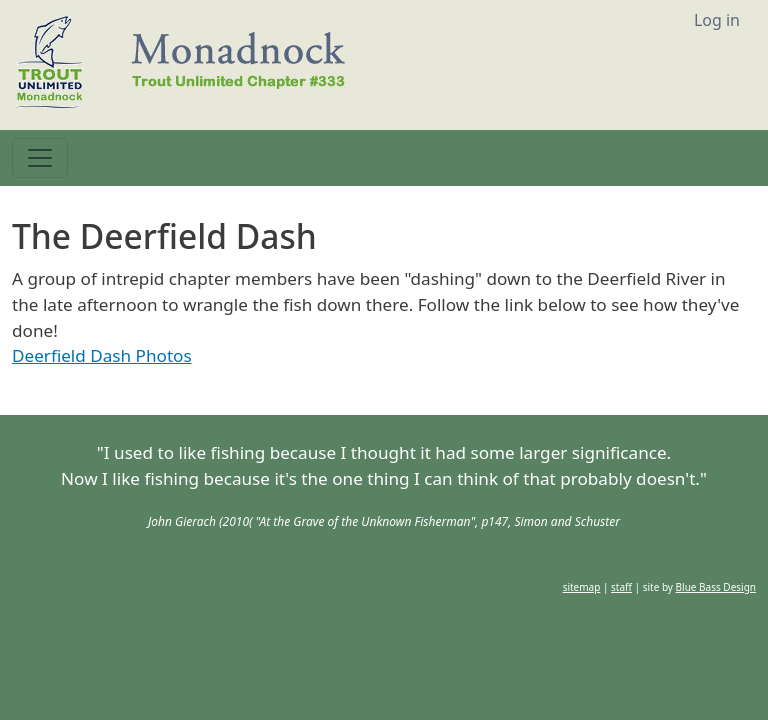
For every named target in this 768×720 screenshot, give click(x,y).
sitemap (582, 587)
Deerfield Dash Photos (102, 355)
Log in (717, 20)
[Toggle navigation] (40, 158)
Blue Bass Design (716, 587)
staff (621, 587)
